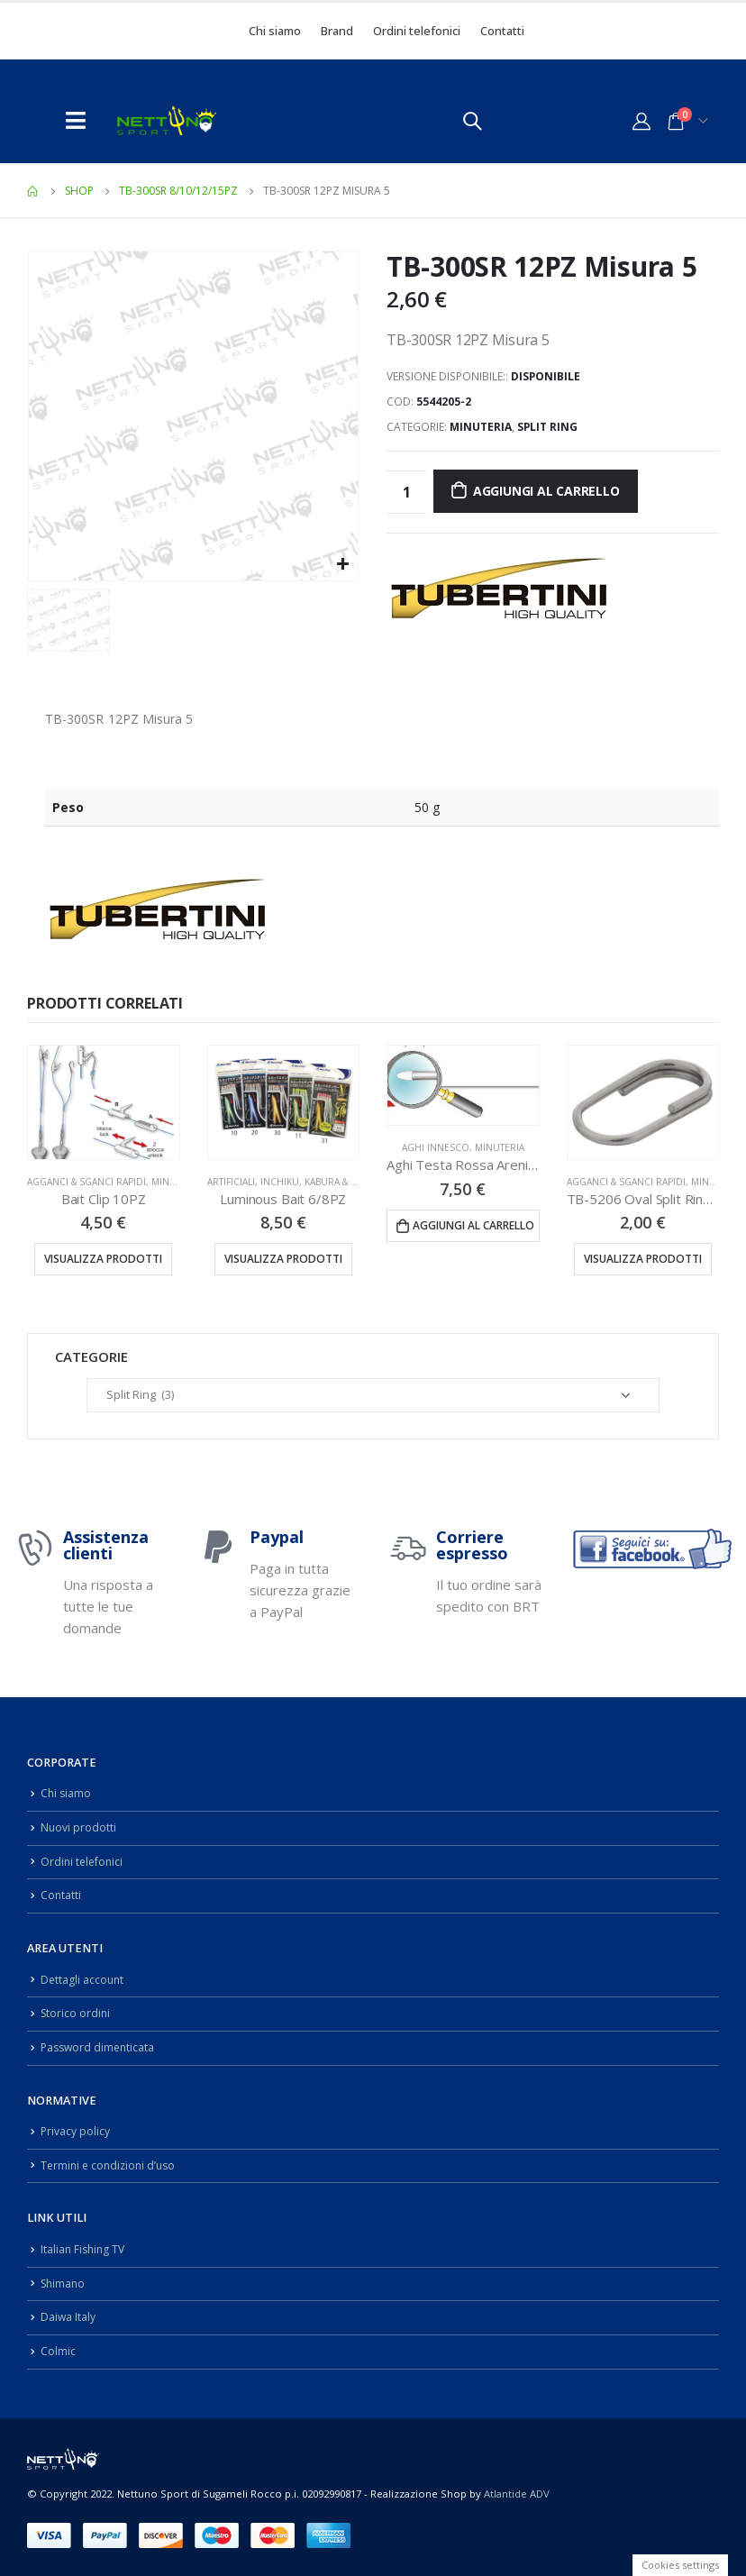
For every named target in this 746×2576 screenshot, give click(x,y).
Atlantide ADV (517, 2492)
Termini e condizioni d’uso (111, 2165)
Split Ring (547, 426)
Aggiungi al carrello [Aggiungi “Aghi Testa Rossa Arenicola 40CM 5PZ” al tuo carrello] (473, 1225)
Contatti (502, 31)
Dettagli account (83, 1979)
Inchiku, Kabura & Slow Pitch (332, 1181)
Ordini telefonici (416, 31)
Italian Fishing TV (85, 2249)
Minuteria (481, 426)
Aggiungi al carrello (546, 490)
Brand (337, 31)
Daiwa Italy (68, 2317)
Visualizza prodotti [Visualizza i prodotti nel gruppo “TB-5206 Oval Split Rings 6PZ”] (643, 1258)
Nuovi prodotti (79, 1827)
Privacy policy (76, 2131)
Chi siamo (275, 31)
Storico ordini (77, 2013)
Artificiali (231, 1181)
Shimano (64, 2282)
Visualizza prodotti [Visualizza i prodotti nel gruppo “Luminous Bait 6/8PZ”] (283, 1258)
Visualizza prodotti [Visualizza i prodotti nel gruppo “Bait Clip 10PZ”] (103, 1258)
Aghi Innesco (435, 1147)
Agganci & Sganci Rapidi (86, 1181)
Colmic (58, 2351)
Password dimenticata (100, 2047)
